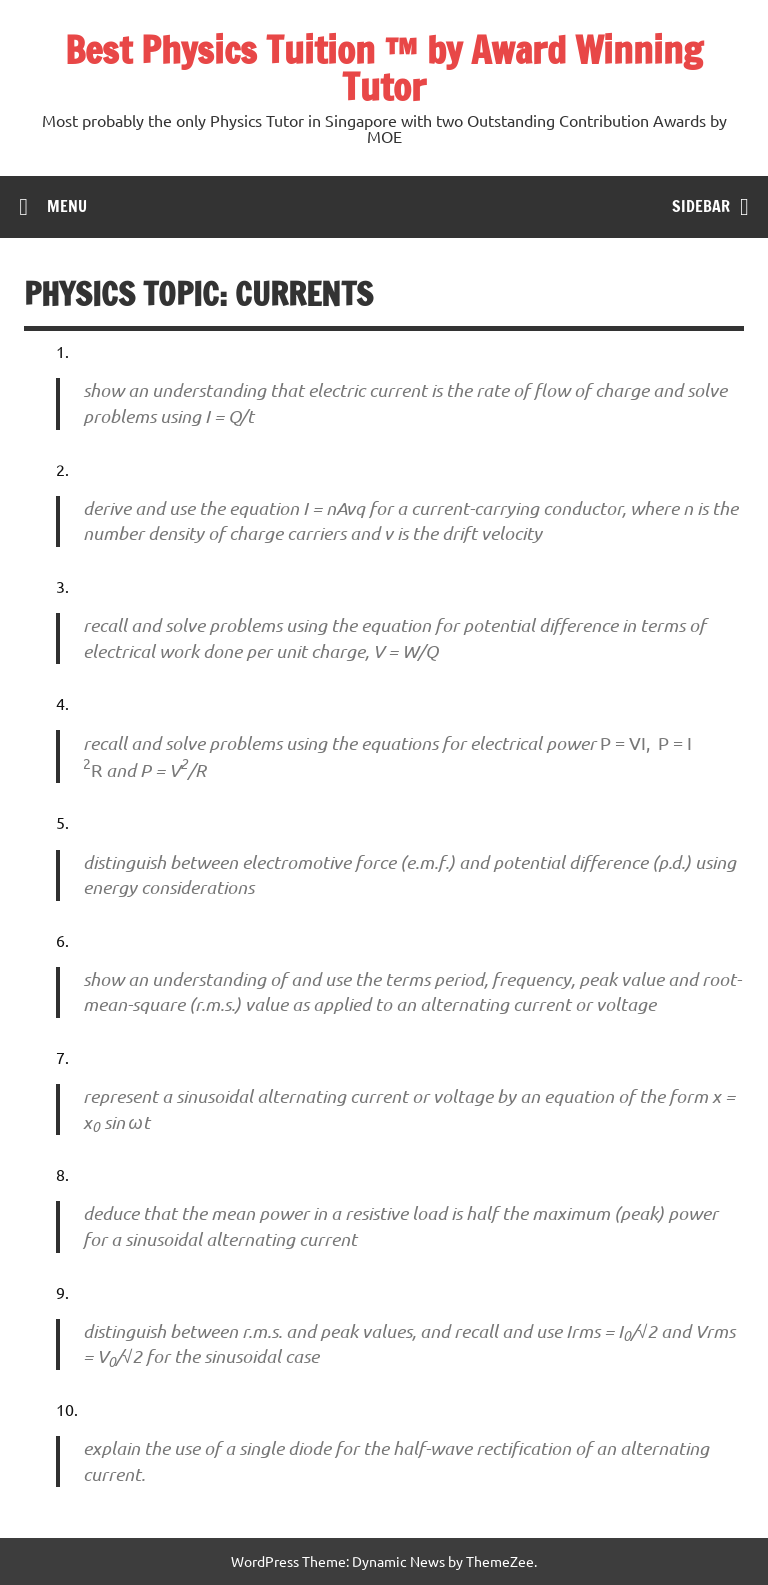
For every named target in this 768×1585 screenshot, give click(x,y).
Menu (67, 206)
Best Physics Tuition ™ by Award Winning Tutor (384, 68)
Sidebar (701, 206)
